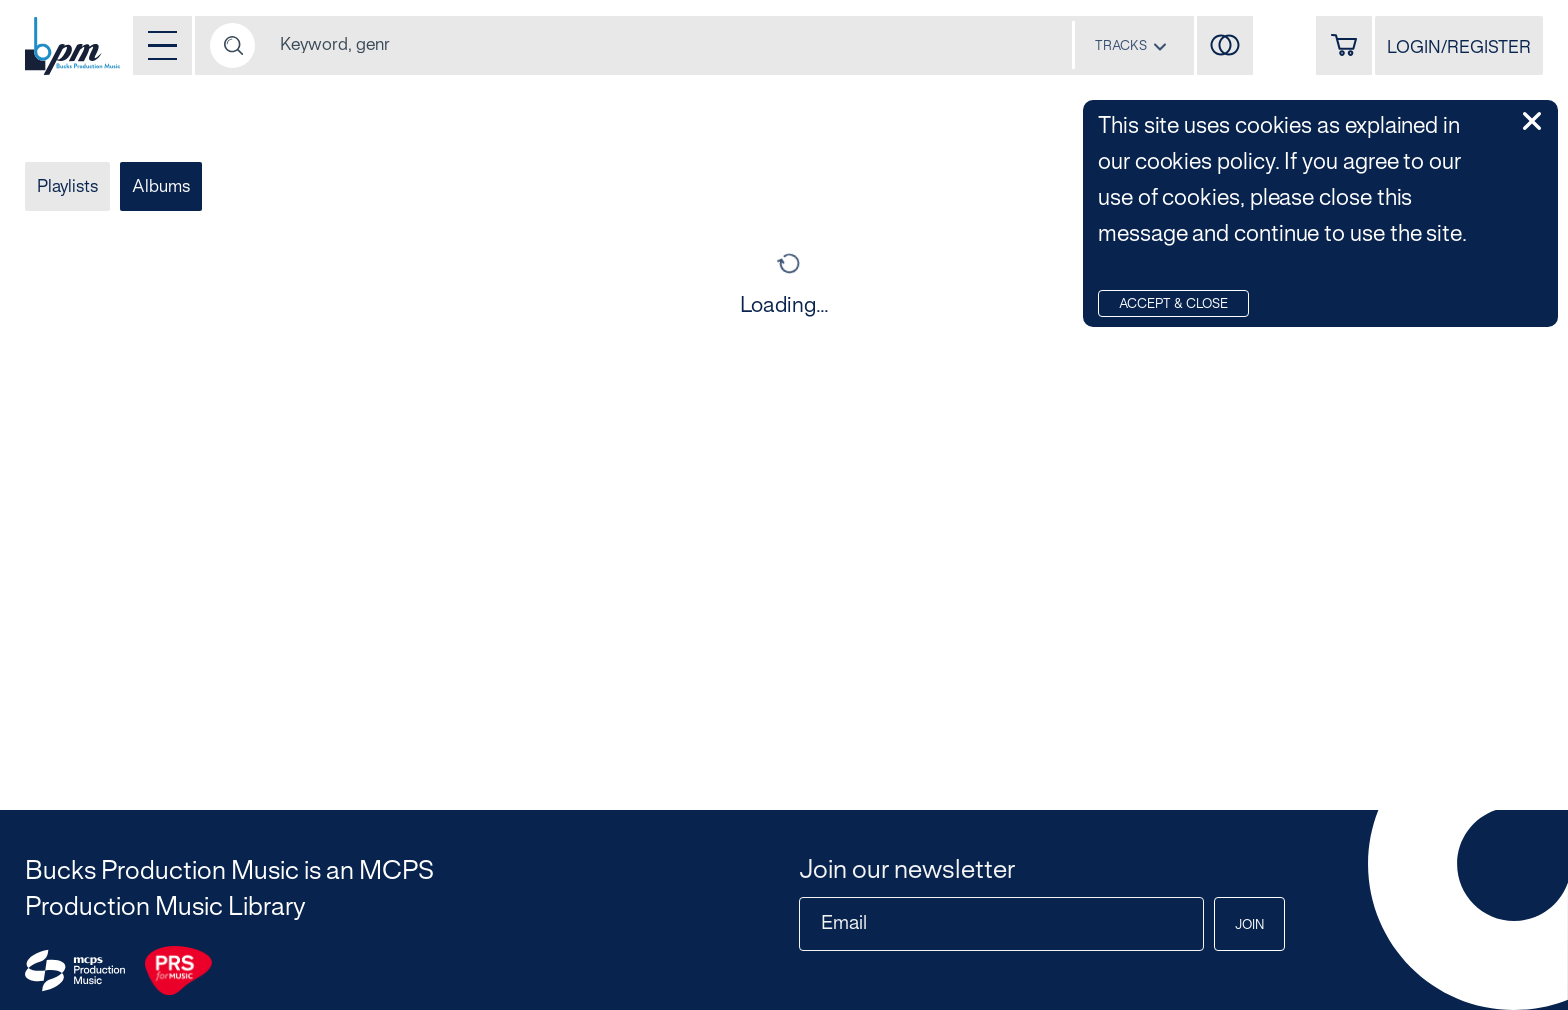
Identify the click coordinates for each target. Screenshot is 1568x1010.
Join (1249, 926)
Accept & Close (1173, 305)
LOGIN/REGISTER (1459, 48)
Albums (161, 187)
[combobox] (1131, 45)
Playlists (67, 187)
